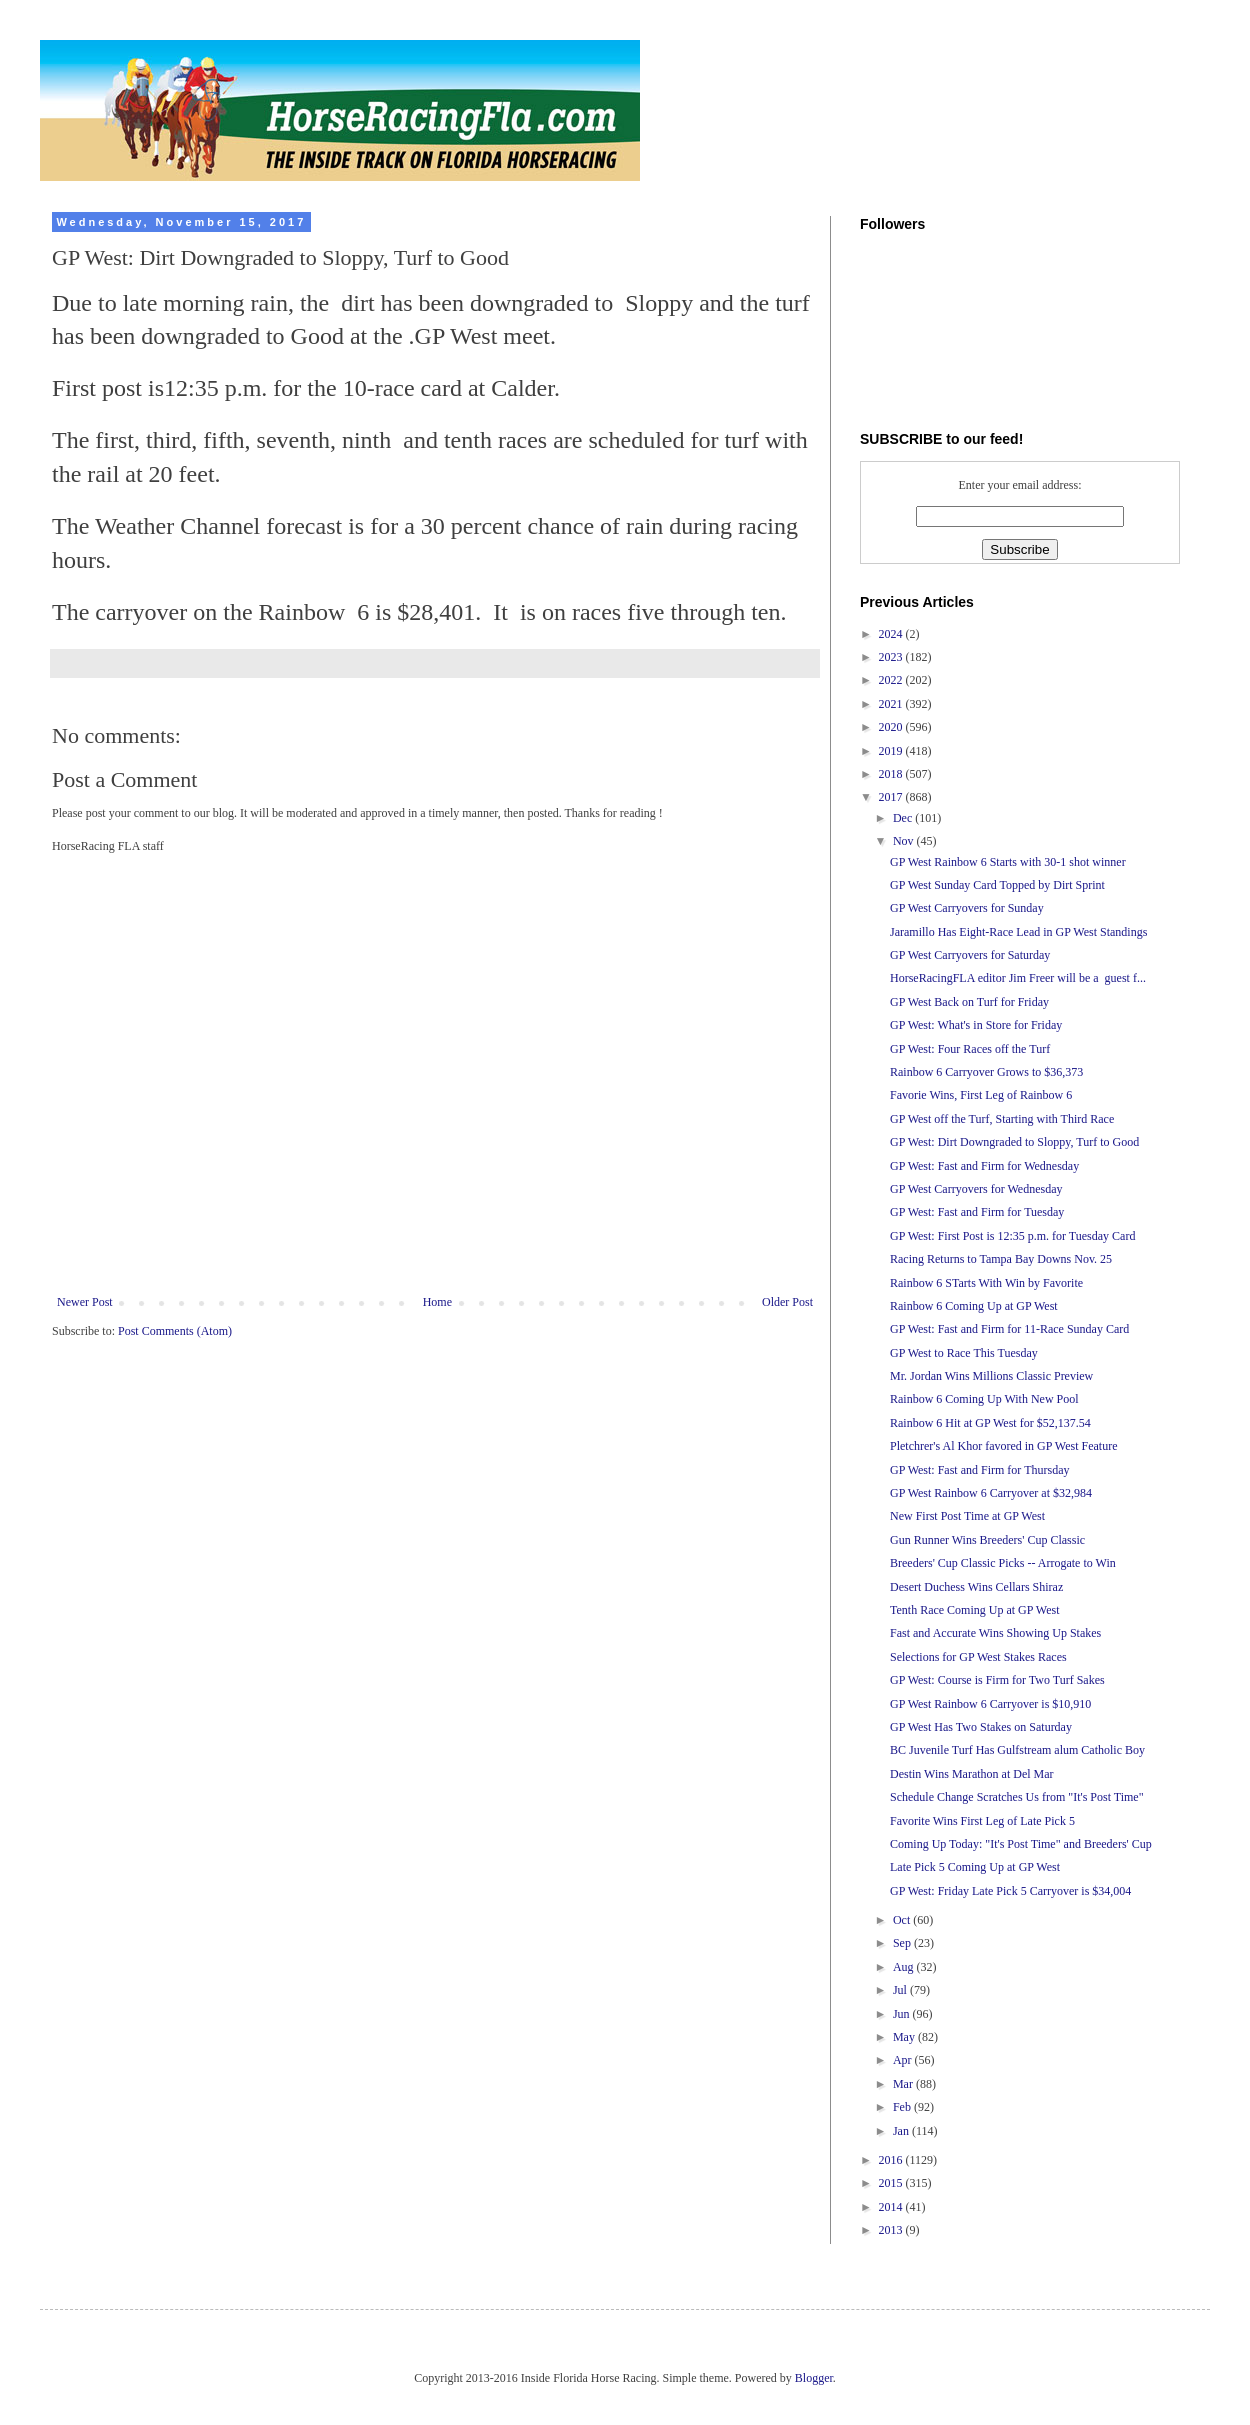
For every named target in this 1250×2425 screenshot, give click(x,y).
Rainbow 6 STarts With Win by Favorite (986, 1283)
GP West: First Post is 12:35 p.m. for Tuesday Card (1012, 1236)
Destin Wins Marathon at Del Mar (972, 1774)
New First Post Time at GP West (967, 1516)
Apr (904, 2060)
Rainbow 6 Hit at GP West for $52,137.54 (990, 1423)
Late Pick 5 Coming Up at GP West (975, 1867)
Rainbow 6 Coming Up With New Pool (984, 1399)
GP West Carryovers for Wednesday (976, 1189)
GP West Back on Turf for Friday (969, 1002)
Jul (901, 1990)
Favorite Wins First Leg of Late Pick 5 (982, 1821)
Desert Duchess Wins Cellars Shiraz (976, 1587)
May (905, 2037)
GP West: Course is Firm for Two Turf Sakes (997, 1680)
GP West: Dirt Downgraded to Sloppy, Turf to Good (1014, 1142)
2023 (892, 657)
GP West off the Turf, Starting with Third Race (1002, 1119)
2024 (892, 634)
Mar (904, 2084)
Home (437, 1302)
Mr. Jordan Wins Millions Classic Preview (991, 1376)
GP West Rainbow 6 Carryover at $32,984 (991, 1493)
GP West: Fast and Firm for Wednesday (984, 1166)
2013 (892, 2230)
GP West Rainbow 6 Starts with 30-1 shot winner (1008, 862)
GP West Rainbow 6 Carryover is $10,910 (990, 1704)
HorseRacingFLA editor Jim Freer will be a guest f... (1018, 978)
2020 (892, 727)
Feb (903, 2107)
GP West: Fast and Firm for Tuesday (977, 1212)
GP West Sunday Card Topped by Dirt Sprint (997, 885)
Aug (905, 1967)
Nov (905, 841)
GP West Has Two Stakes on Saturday (981, 1727)
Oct (903, 1920)
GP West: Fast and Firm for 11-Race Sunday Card (1009, 1329)
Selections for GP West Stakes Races (978, 1657)
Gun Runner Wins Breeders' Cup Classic (987, 1540)
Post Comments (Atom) (175, 1331)
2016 (892, 2160)
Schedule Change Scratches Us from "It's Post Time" (1017, 1797)
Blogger (814, 2378)
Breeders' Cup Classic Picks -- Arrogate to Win (1003, 1563)
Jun (903, 2014)
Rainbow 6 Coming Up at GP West (974, 1306)
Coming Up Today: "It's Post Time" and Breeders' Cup (1021, 1844)
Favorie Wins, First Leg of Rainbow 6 (981, 1095)
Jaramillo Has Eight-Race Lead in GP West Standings (1018, 932)
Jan (902, 2131)
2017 (892, 797)
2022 (892, 680)
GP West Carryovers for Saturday (970, 955)
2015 (892, 2183)
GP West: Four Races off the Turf (970, 1049)
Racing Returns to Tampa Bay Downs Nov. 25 (1001, 1259)
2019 (892, 751)
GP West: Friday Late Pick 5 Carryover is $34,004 (1010, 1891)
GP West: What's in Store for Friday (976, 1025)
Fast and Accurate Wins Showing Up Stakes (995, 1633)
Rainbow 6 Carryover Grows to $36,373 (986, 1072)
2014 (892, 2207)
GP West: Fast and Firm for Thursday (979, 1470)
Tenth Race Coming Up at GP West (975, 1610)
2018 (892, 774)
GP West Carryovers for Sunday (967, 908)
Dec (904, 818)
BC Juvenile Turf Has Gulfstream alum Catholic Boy (1017, 1750)
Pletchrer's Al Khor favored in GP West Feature (1003, 1446)
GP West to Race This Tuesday (964, 1353)
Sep (903, 1943)
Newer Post (85, 1302)
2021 (892, 704)
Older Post (787, 1302)
